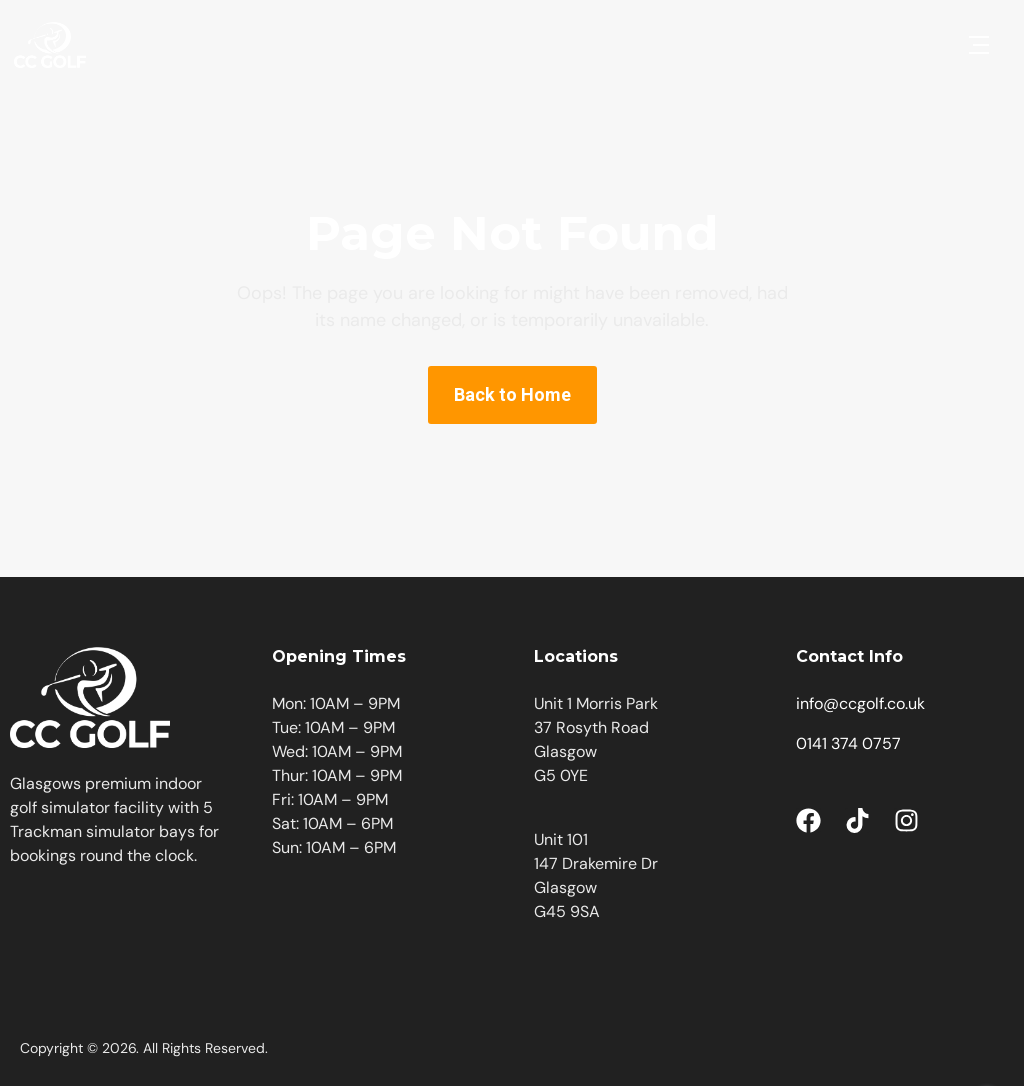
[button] (979, 45)
